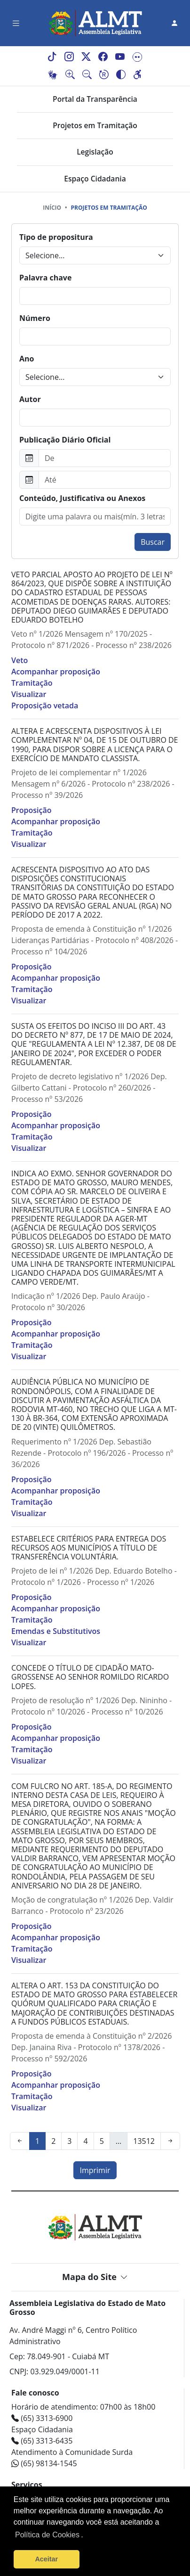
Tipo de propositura (56, 237)
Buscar (153, 542)
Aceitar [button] (46, 2559)
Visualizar (28, 694)
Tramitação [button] (32, 683)
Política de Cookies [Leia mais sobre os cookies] (47, 2535)
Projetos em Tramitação (95, 125)
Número (34, 318)
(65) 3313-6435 (41, 2441)
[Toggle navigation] (16, 23)
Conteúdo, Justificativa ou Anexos (82, 498)
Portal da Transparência (95, 99)
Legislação (95, 152)
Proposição (31, 810)
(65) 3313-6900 (41, 2418)
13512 (144, 2141)
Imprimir (94, 2170)
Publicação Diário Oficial (65, 440)
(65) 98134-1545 (44, 2463)
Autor (30, 399)
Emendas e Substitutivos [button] (55, 1631)
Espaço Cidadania (95, 178)
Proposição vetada (44, 705)
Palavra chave (45, 277)
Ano (26, 358)
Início (52, 208)
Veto (19, 660)
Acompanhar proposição (55, 671)
